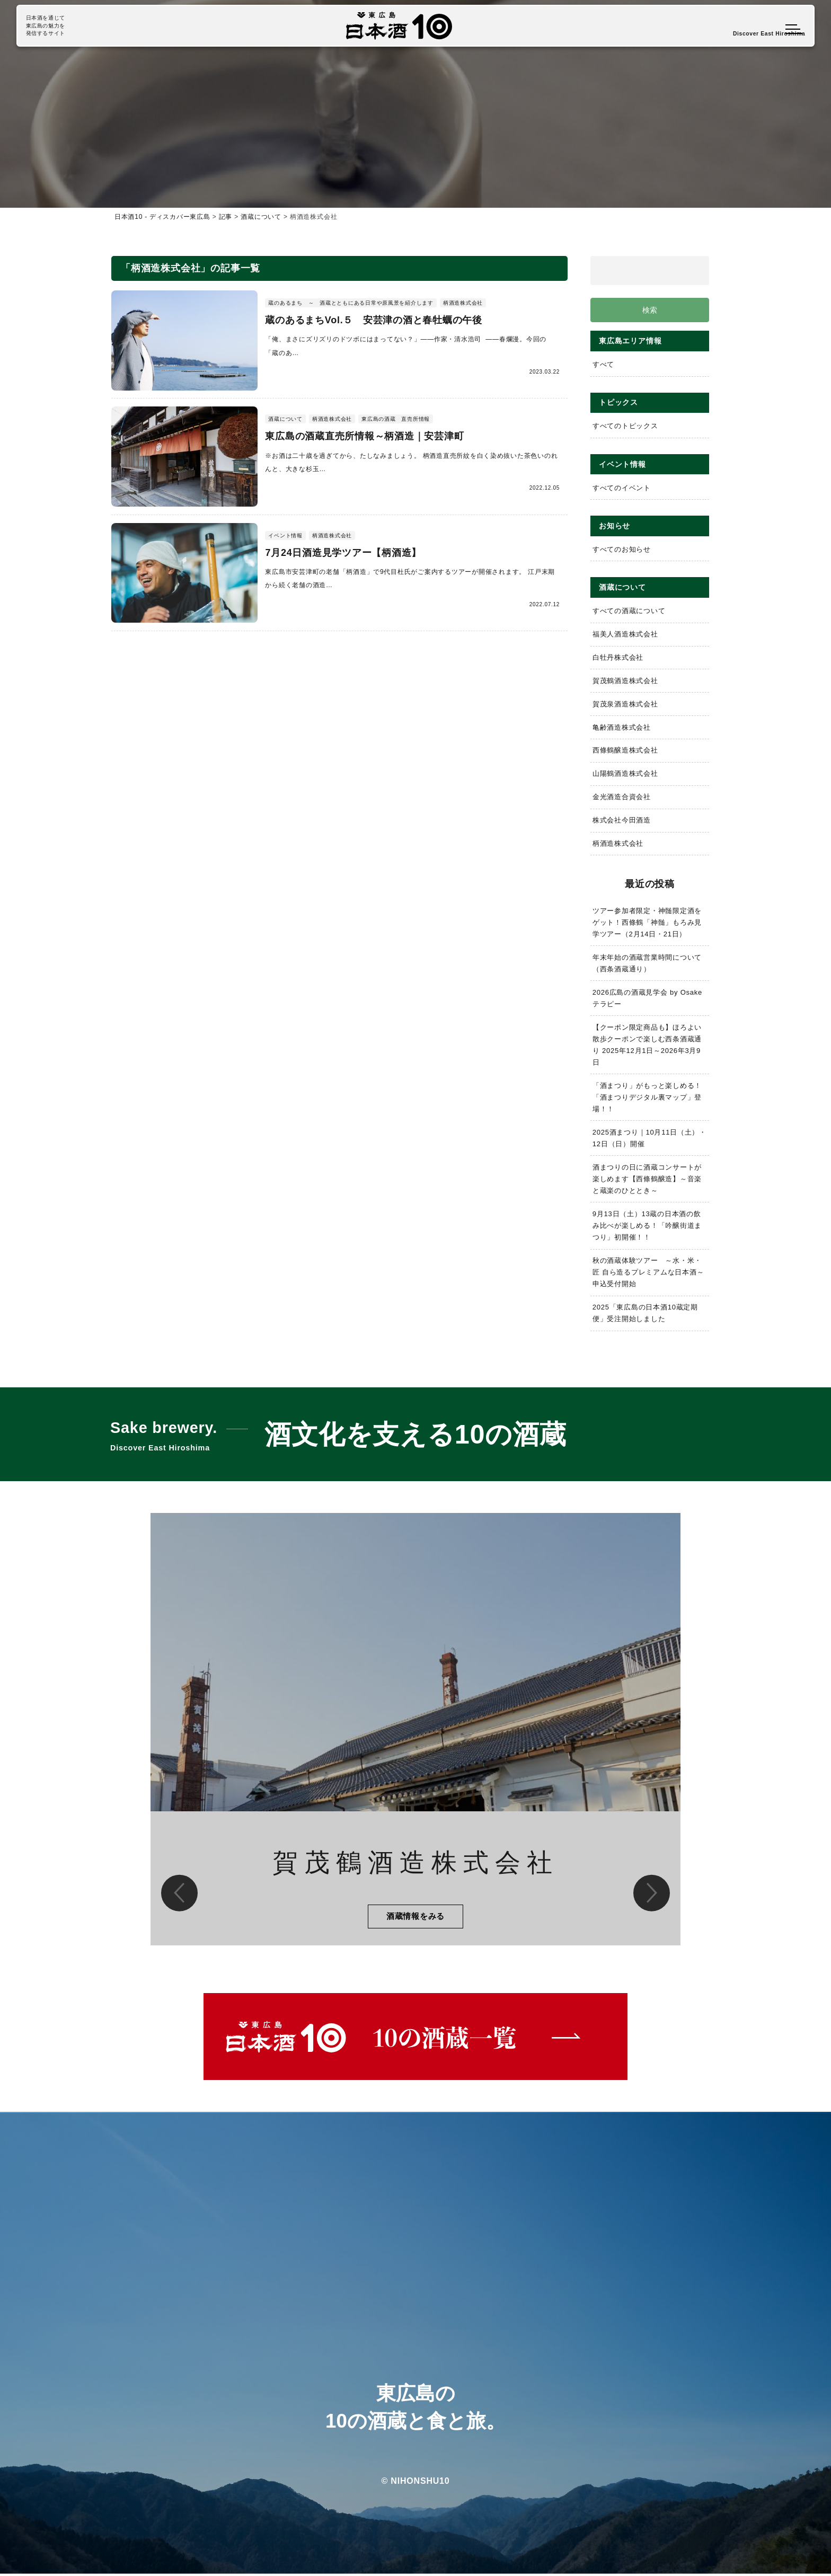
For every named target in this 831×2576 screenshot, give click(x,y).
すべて (603, 365)
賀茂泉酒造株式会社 (625, 705)
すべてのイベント (622, 488)
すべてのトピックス (625, 426)
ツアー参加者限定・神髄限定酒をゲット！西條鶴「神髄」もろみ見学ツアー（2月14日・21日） (647, 923)
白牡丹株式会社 (618, 658)
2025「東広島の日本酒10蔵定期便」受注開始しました (646, 1313)
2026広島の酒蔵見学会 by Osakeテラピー (648, 998)
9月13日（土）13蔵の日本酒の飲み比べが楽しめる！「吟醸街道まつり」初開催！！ (647, 1226)
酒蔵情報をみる (415, 1917)
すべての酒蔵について (629, 611)
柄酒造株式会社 (618, 844)
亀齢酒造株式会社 (622, 728)
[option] (415, 1731)
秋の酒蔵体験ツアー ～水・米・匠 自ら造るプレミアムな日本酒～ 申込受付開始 (651, 1272)
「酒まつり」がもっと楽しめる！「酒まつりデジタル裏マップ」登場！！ (647, 1097)
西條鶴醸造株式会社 (625, 751)
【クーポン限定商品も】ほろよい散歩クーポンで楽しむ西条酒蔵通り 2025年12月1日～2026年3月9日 (647, 1045)
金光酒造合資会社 (622, 797)
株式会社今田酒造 (622, 821)
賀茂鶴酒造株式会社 (625, 681)
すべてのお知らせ (622, 550)
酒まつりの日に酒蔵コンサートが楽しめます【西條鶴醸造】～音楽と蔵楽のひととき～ (647, 1179)
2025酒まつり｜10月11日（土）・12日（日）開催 (650, 1138)
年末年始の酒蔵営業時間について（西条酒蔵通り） (647, 963)
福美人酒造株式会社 (625, 635)
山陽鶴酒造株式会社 (625, 774)
